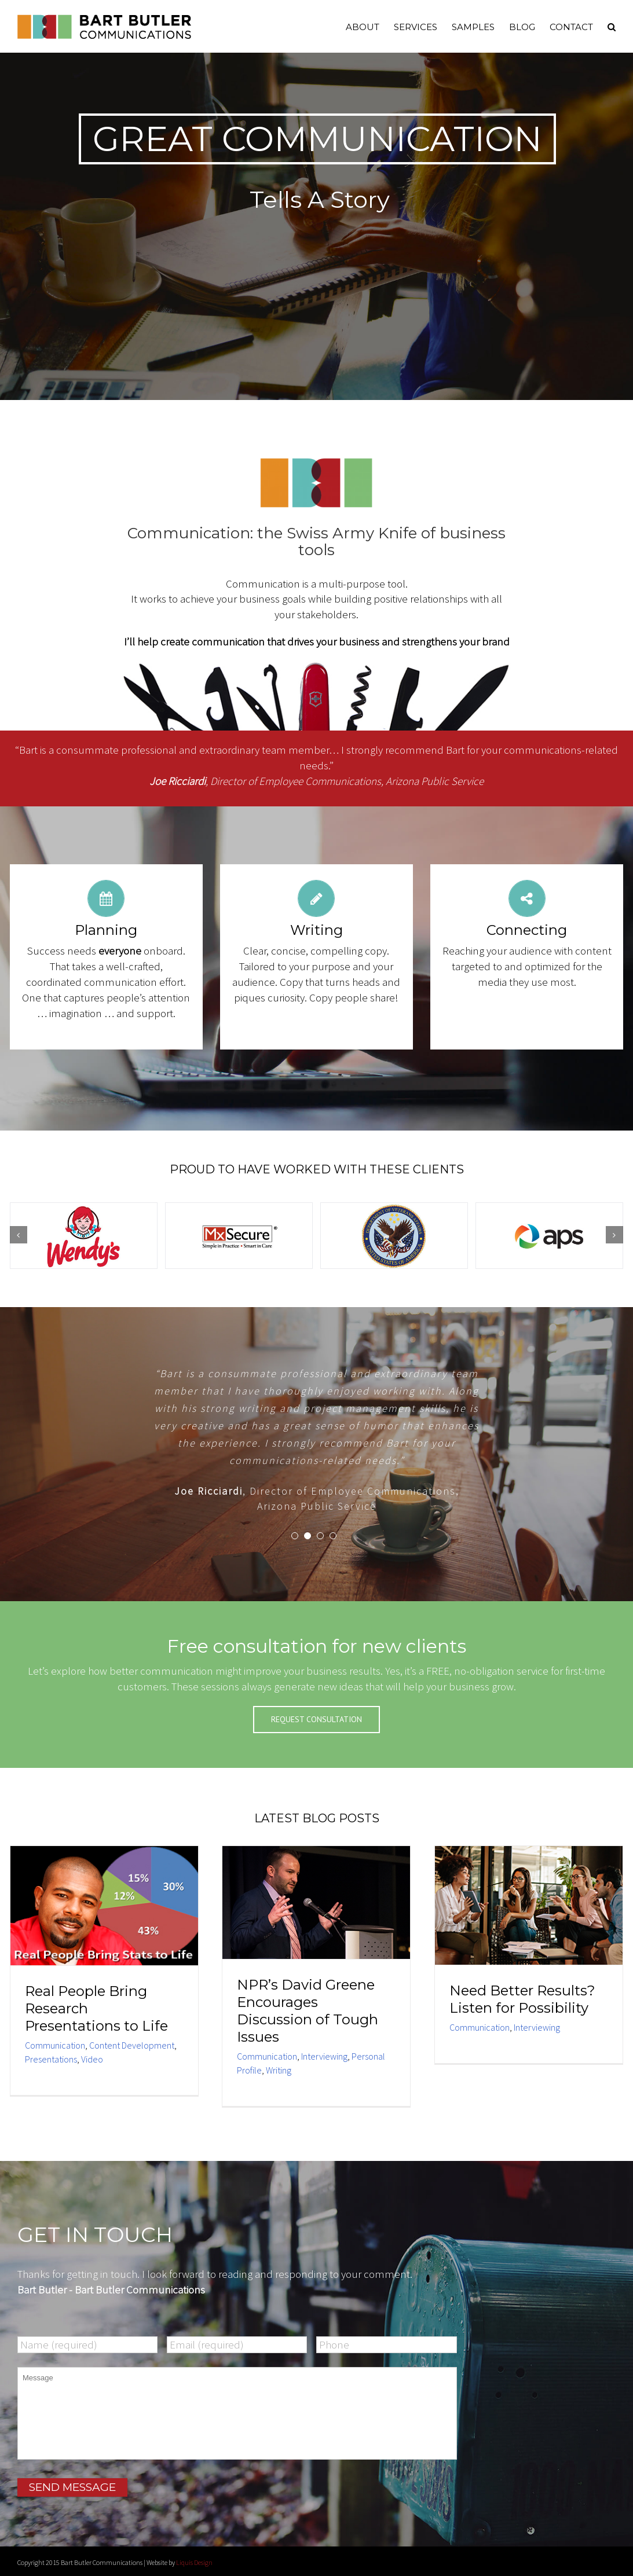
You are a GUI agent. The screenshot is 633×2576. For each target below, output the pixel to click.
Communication (55, 2045)
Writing (278, 2070)
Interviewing (324, 2056)
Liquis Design (194, 2562)
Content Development (131, 2045)
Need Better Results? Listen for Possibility (522, 1999)
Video (92, 2059)
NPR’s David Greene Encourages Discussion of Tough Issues (307, 2010)
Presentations (51, 2059)
